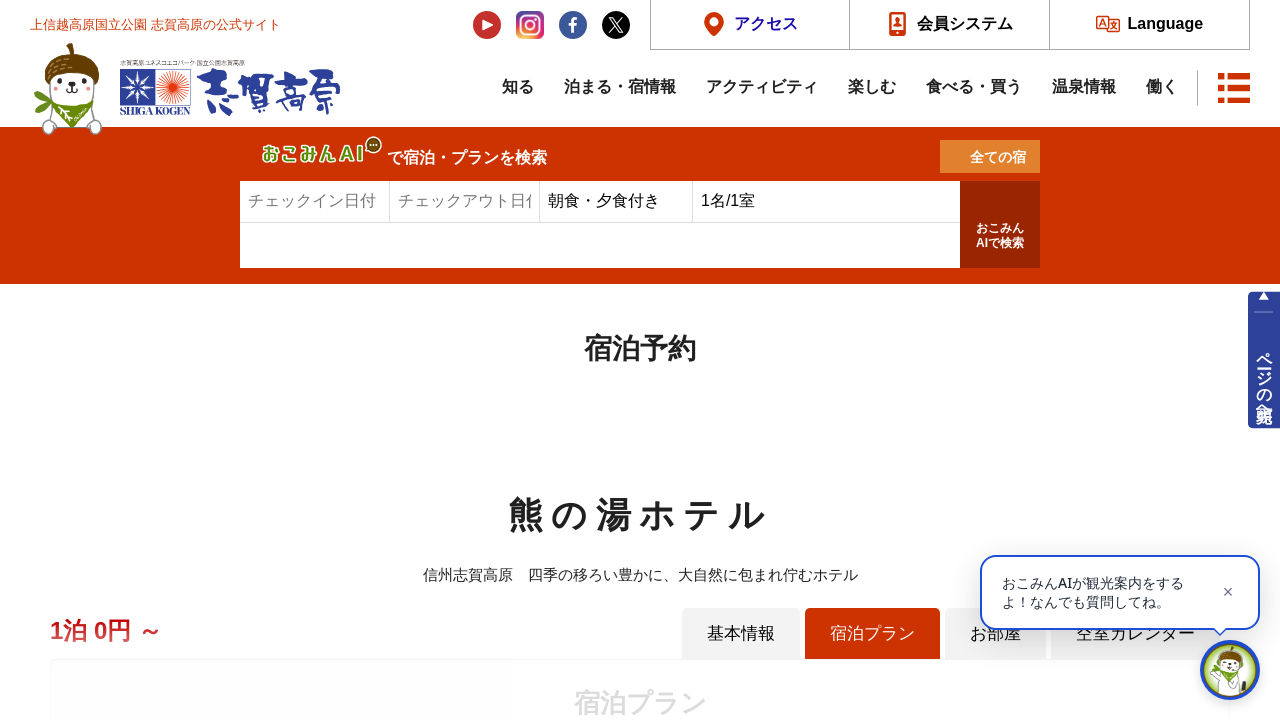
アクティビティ (762, 86)
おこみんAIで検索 (1000, 236)
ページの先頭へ (1264, 378)
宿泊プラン (872, 633)
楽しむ (872, 86)
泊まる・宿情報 (620, 86)
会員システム (965, 23)
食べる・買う (974, 86)
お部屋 (995, 633)
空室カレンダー (1135, 633)
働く (1162, 86)
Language (1166, 23)
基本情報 (741, 633)
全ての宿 (998, 157)
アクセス (766, 23)
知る (518, 86)
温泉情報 (1084, 86)
